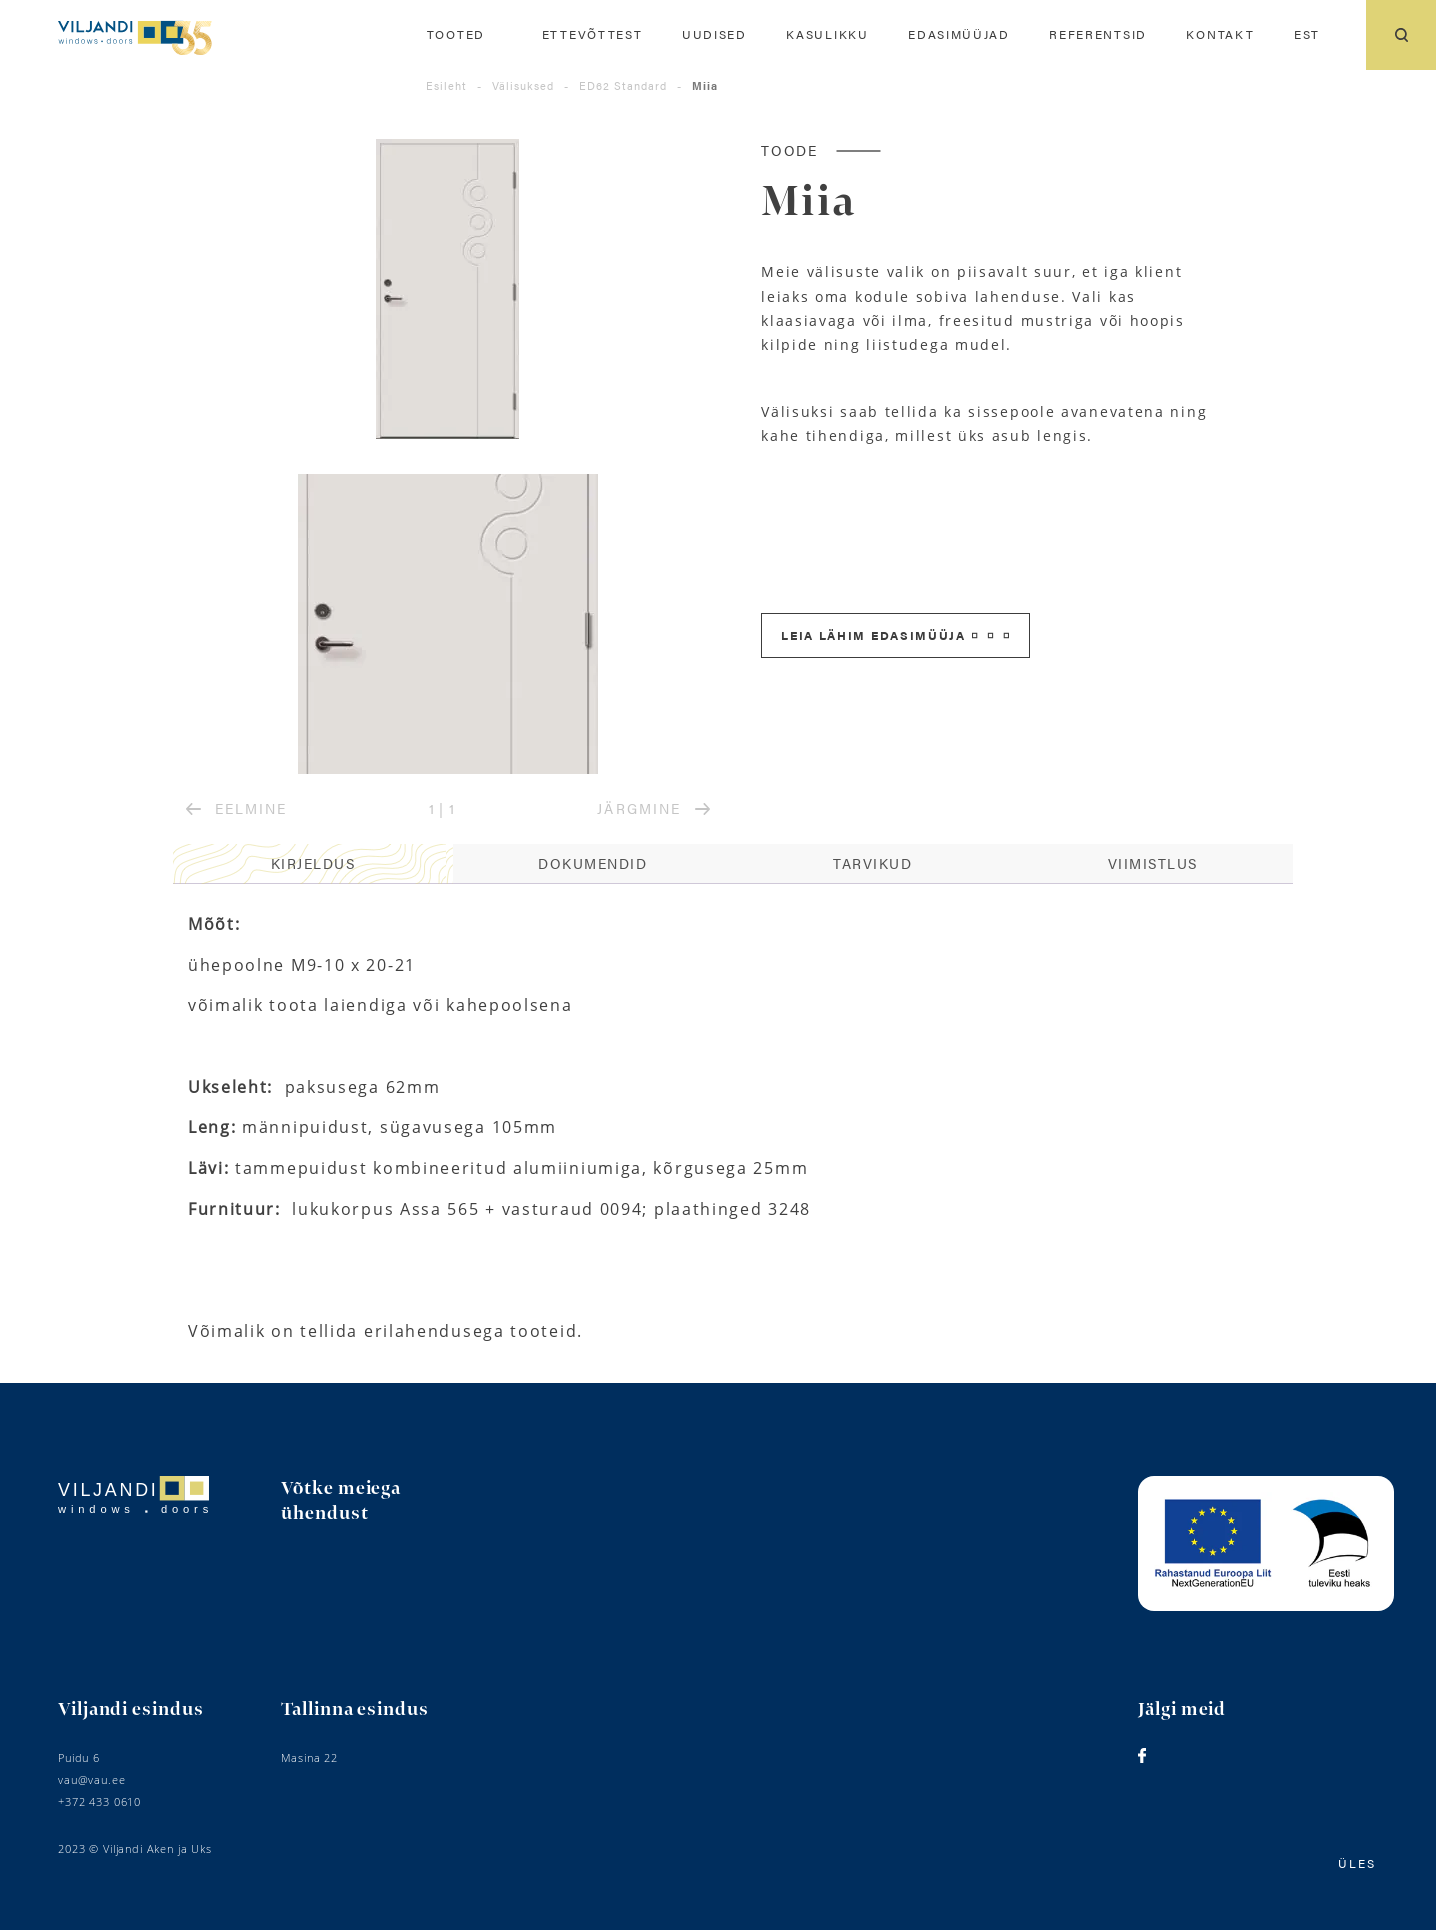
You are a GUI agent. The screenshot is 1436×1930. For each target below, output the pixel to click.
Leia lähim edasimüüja (895, 635)
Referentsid (1098, 34)
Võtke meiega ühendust (341, 1501)
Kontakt (1220, 34)
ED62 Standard (623, 85)
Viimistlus (1153, 863)
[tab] (313, 864)
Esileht (446, 85)
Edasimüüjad (959, 34)
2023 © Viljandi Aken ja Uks (135, 1848)
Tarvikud (872, 863)
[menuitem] (1307, 35)
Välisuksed (523, 85)
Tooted (456, 34)
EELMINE (236, 808)
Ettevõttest (592, 34)
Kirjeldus (313, 863)
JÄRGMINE (653, 808)
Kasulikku (827, 34)
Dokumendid (592, 863)
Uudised (714, 34)
